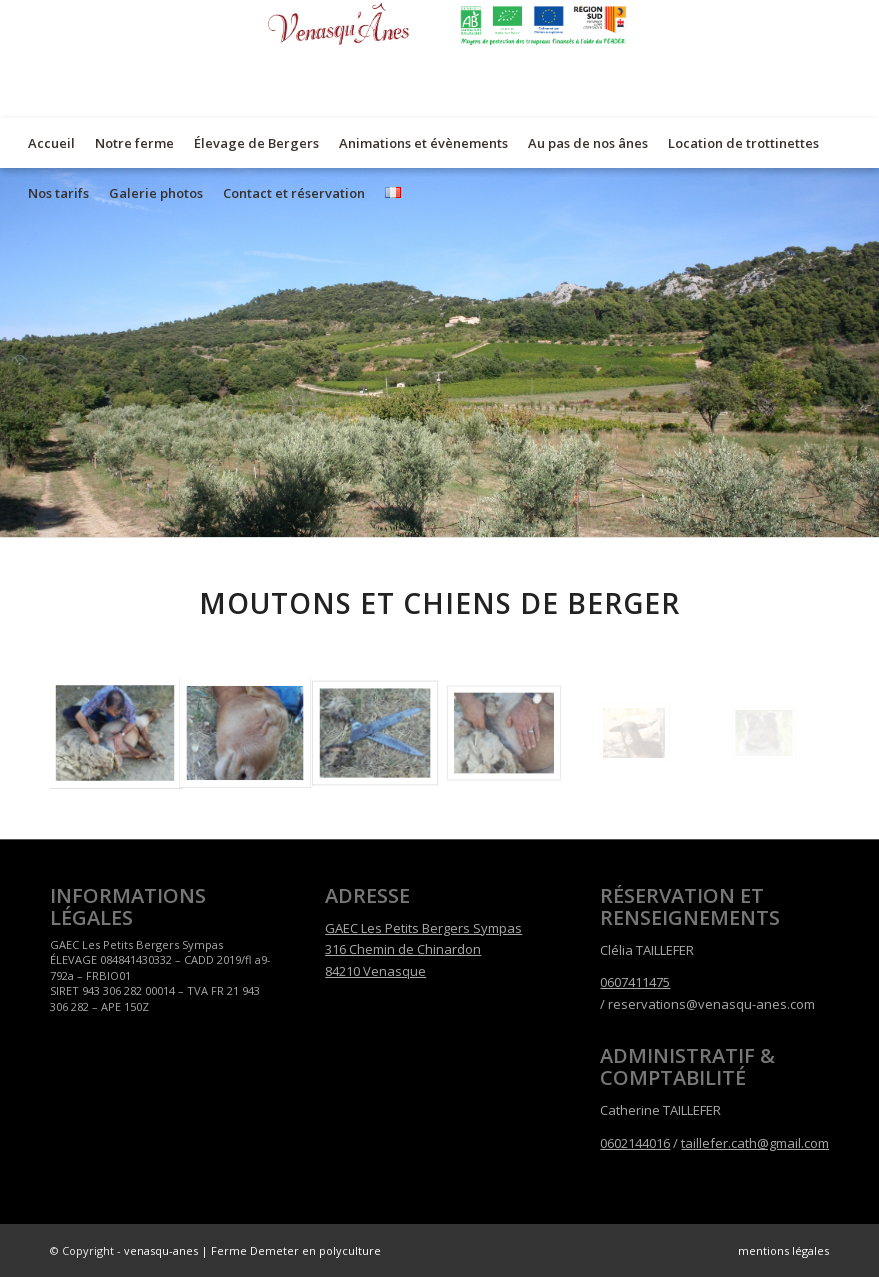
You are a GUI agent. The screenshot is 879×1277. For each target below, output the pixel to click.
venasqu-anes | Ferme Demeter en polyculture (252, 1250)
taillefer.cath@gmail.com (755, 1143)
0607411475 (635, 982)
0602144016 (635, 1143)
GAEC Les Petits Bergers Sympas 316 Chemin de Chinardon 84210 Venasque (423, 949)
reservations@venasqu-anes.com (711, 1004)
